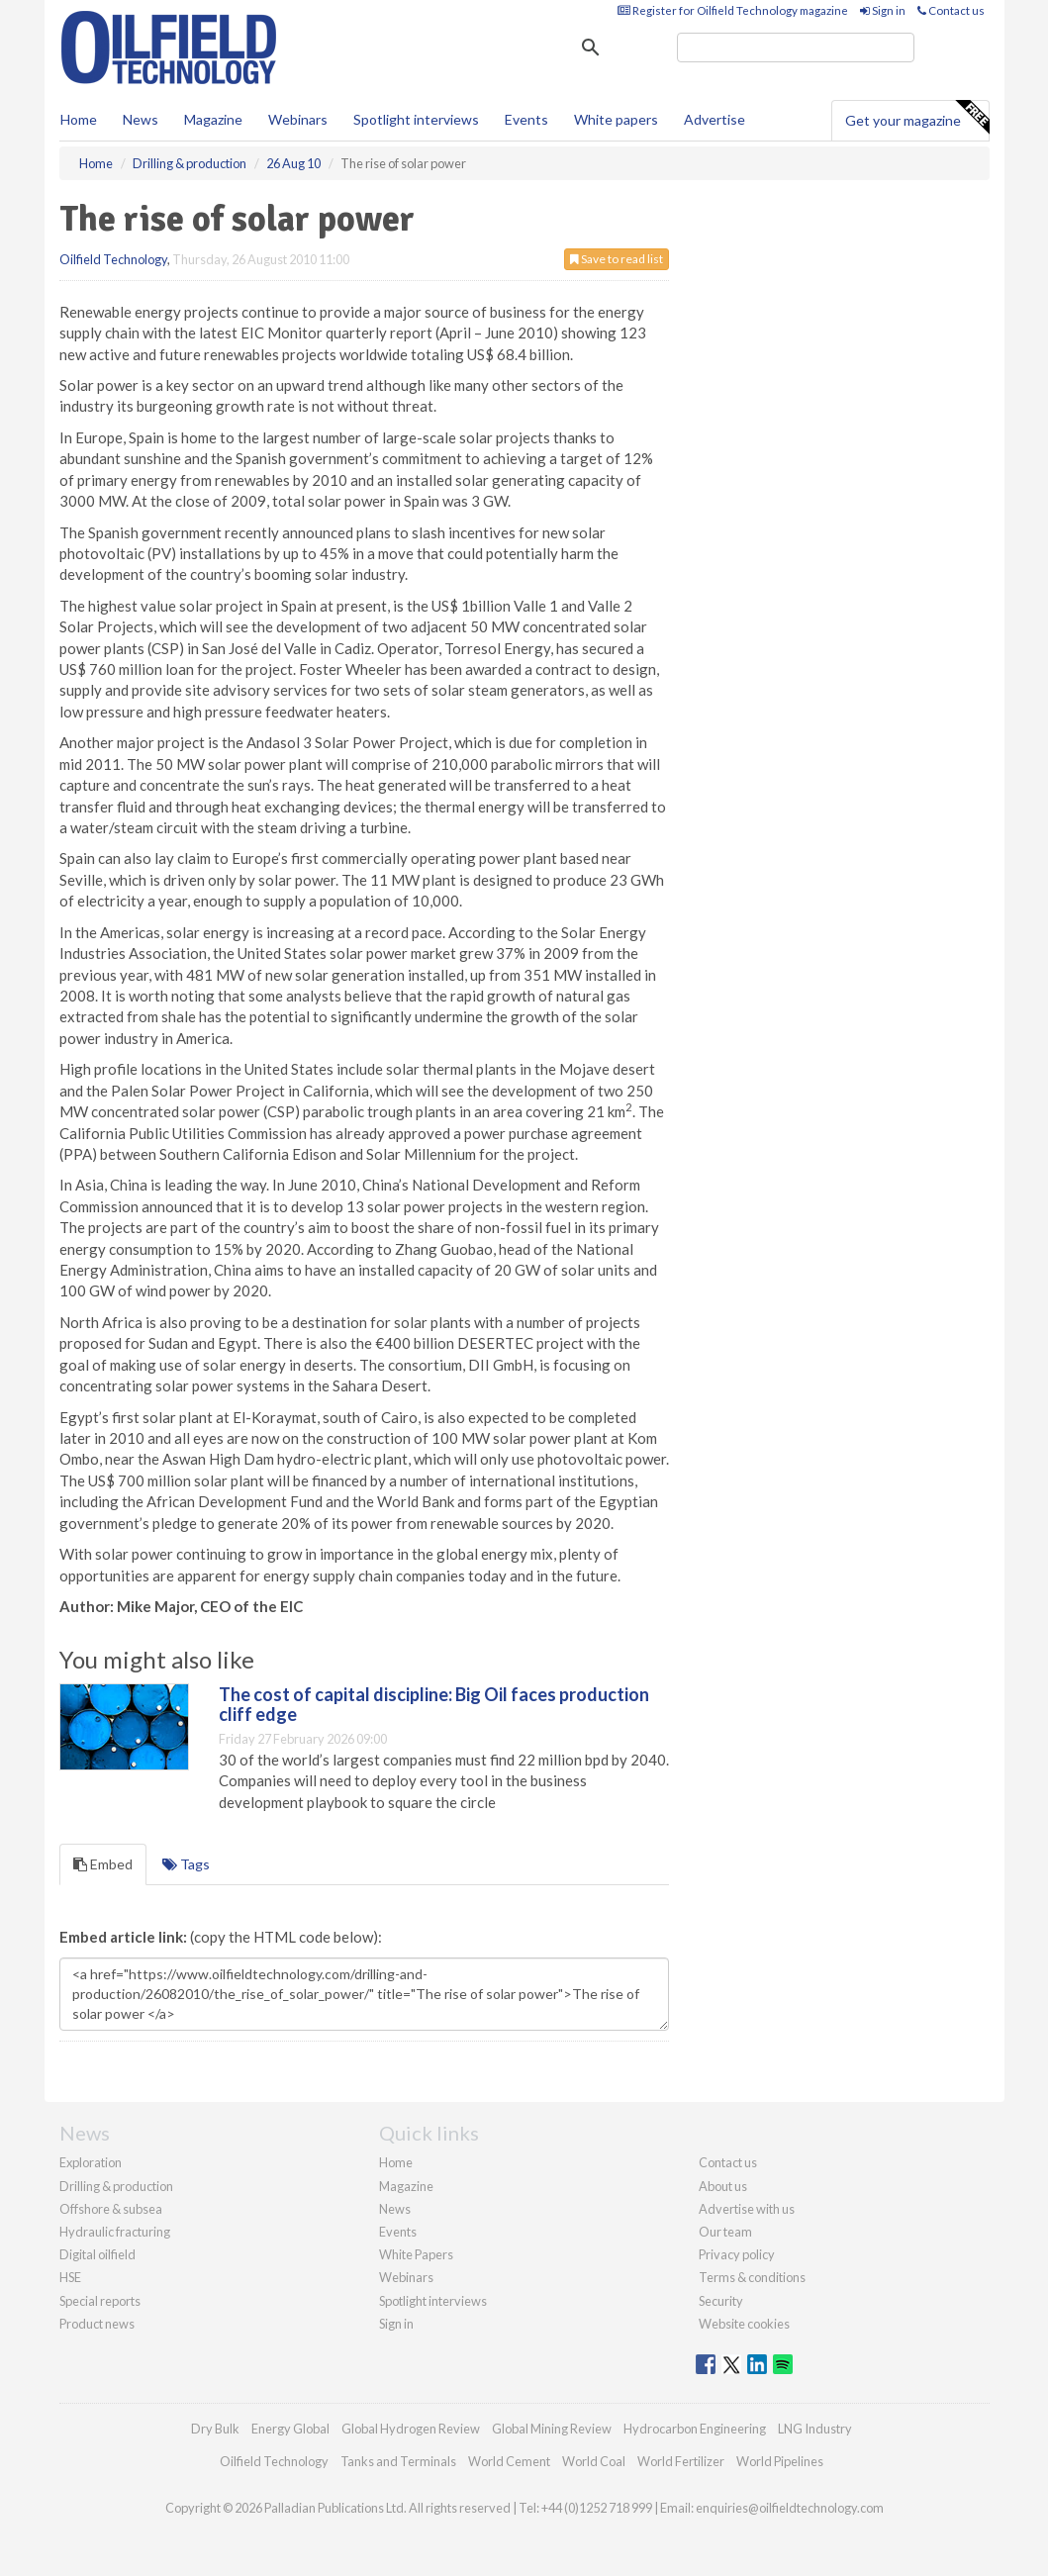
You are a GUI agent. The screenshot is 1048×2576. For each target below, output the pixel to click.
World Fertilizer (680, 2461)
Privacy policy (737, 2254)
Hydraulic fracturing (114, 2232)
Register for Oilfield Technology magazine (733, 10)
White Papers (416, 2254)
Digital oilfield (97, 2254)
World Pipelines (779, 2461)
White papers (616, 119)
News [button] (140, 119)
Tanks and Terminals (398, 2461)
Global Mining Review (552, 2428)
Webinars (298, 119)
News (395, 2209)
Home (78, 119)
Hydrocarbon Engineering (694, 2428)
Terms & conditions (752, 2277)
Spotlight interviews (416, 119)
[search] (795, 47)
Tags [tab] (186, 1864)
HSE (70, 2277)
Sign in (882, 10)
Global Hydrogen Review (410, 2428)
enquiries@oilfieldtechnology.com (790, 2508)
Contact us (951, 10)
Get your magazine (917, 118)
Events (526, 119)
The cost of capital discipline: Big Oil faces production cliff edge (434, 1704)
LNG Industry (815, 2428)
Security (721, 2301)
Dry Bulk (215, 2428)
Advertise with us (747, 2209)
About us (723, 2186)
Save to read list (616, 258)
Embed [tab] (103, 1864)
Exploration (90, 2162)
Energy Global (290, 2428)
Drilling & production (116, 2186)
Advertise (714, 119)
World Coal (593, 2461)
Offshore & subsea (110, 2209)
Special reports (100, 2301)
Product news (97, 2324)
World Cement (509, 2461)
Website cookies (744, 2324)
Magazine (213, 119)
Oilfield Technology (113, 259)
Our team (725, 2232)
